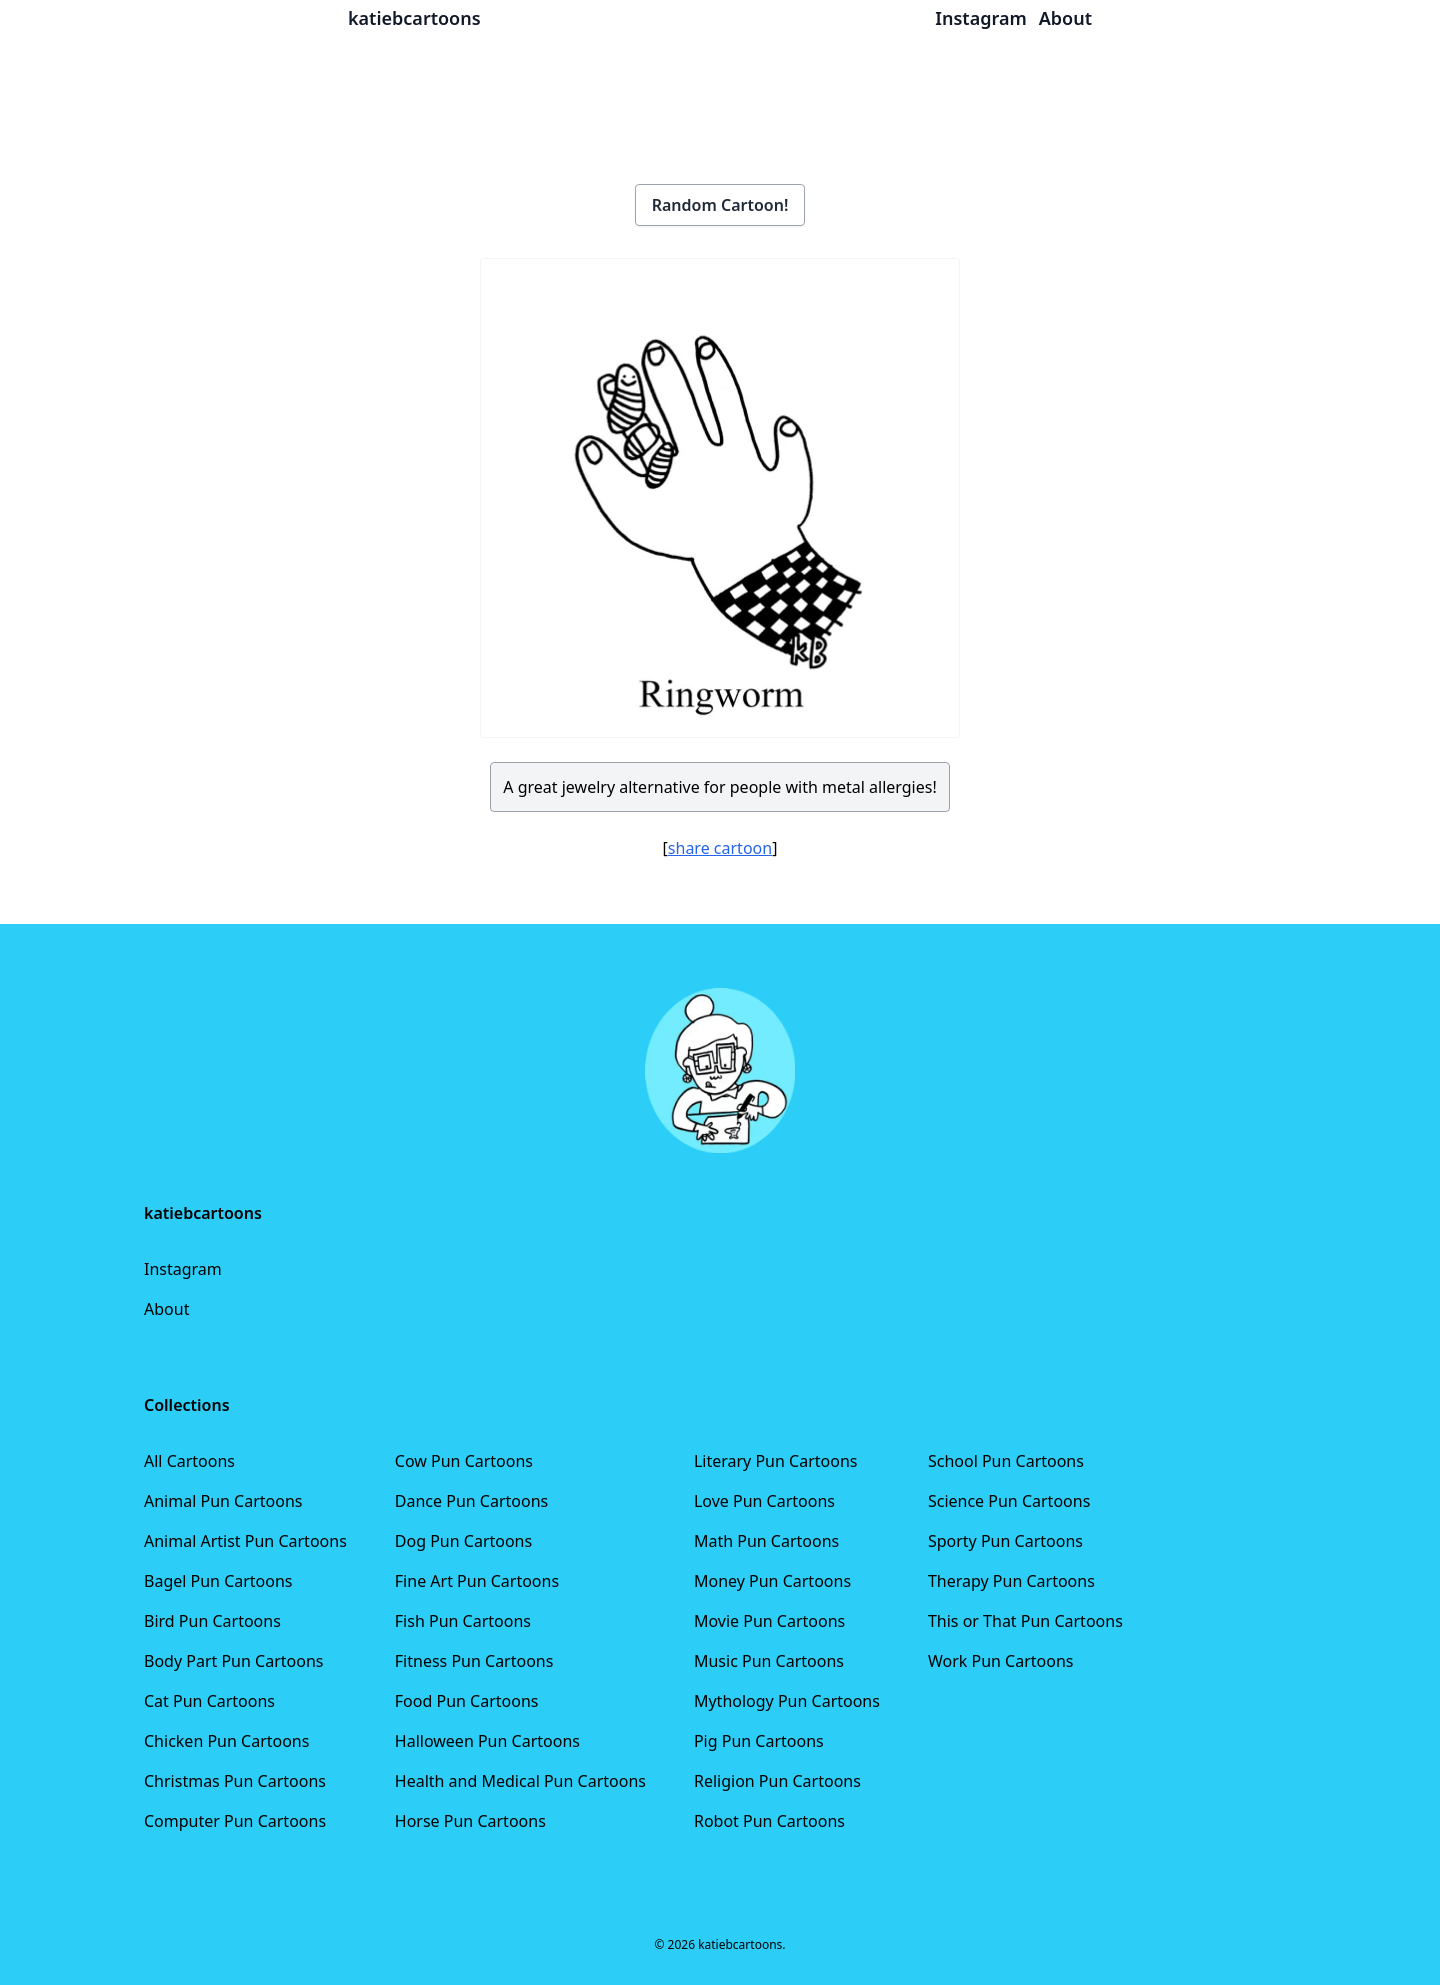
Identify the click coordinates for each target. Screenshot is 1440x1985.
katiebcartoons (414, 18)
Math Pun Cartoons (766, 1541)
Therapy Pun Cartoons (1011, 1581)
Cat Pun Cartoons (209, 1701)
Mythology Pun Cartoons (787, 1701)
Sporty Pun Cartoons (1005, 1541)
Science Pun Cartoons (1009, 1501)
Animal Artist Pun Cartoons (245, 1541)
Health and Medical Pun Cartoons (520, 1781)
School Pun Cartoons (1006, 1461)
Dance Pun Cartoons (471, 1501)
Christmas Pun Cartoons (235, 1781)
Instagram (183, 1269)
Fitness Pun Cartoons (474, 1661)
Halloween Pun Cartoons (487, 1741)
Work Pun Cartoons (1001, 1661)
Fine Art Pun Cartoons (477, 1581)
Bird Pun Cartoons (212, 1621)
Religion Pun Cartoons (777, 1781)
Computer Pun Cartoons (235, 1821)
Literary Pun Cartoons (776, 1461)
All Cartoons (189, 1461)
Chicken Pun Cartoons (226, 1741)
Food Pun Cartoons (467, 1701)
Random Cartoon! (720, 205)
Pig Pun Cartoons (759, 1741)
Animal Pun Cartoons (223, 1501)
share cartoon (720, 848)
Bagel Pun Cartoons (218, 1581)
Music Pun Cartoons (769, 1661)
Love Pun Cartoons (764, 1501)
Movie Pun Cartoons (769, 1621)
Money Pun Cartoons (772, 1581)
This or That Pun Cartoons (1025, 1621)
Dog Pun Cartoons (463, 1541)
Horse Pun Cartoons (470, 1821)
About (166, 1309)
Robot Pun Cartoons (769, 1821)
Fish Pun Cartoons (463, 1621)
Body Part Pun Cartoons (233, 1661)
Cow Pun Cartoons (464, 1461)
